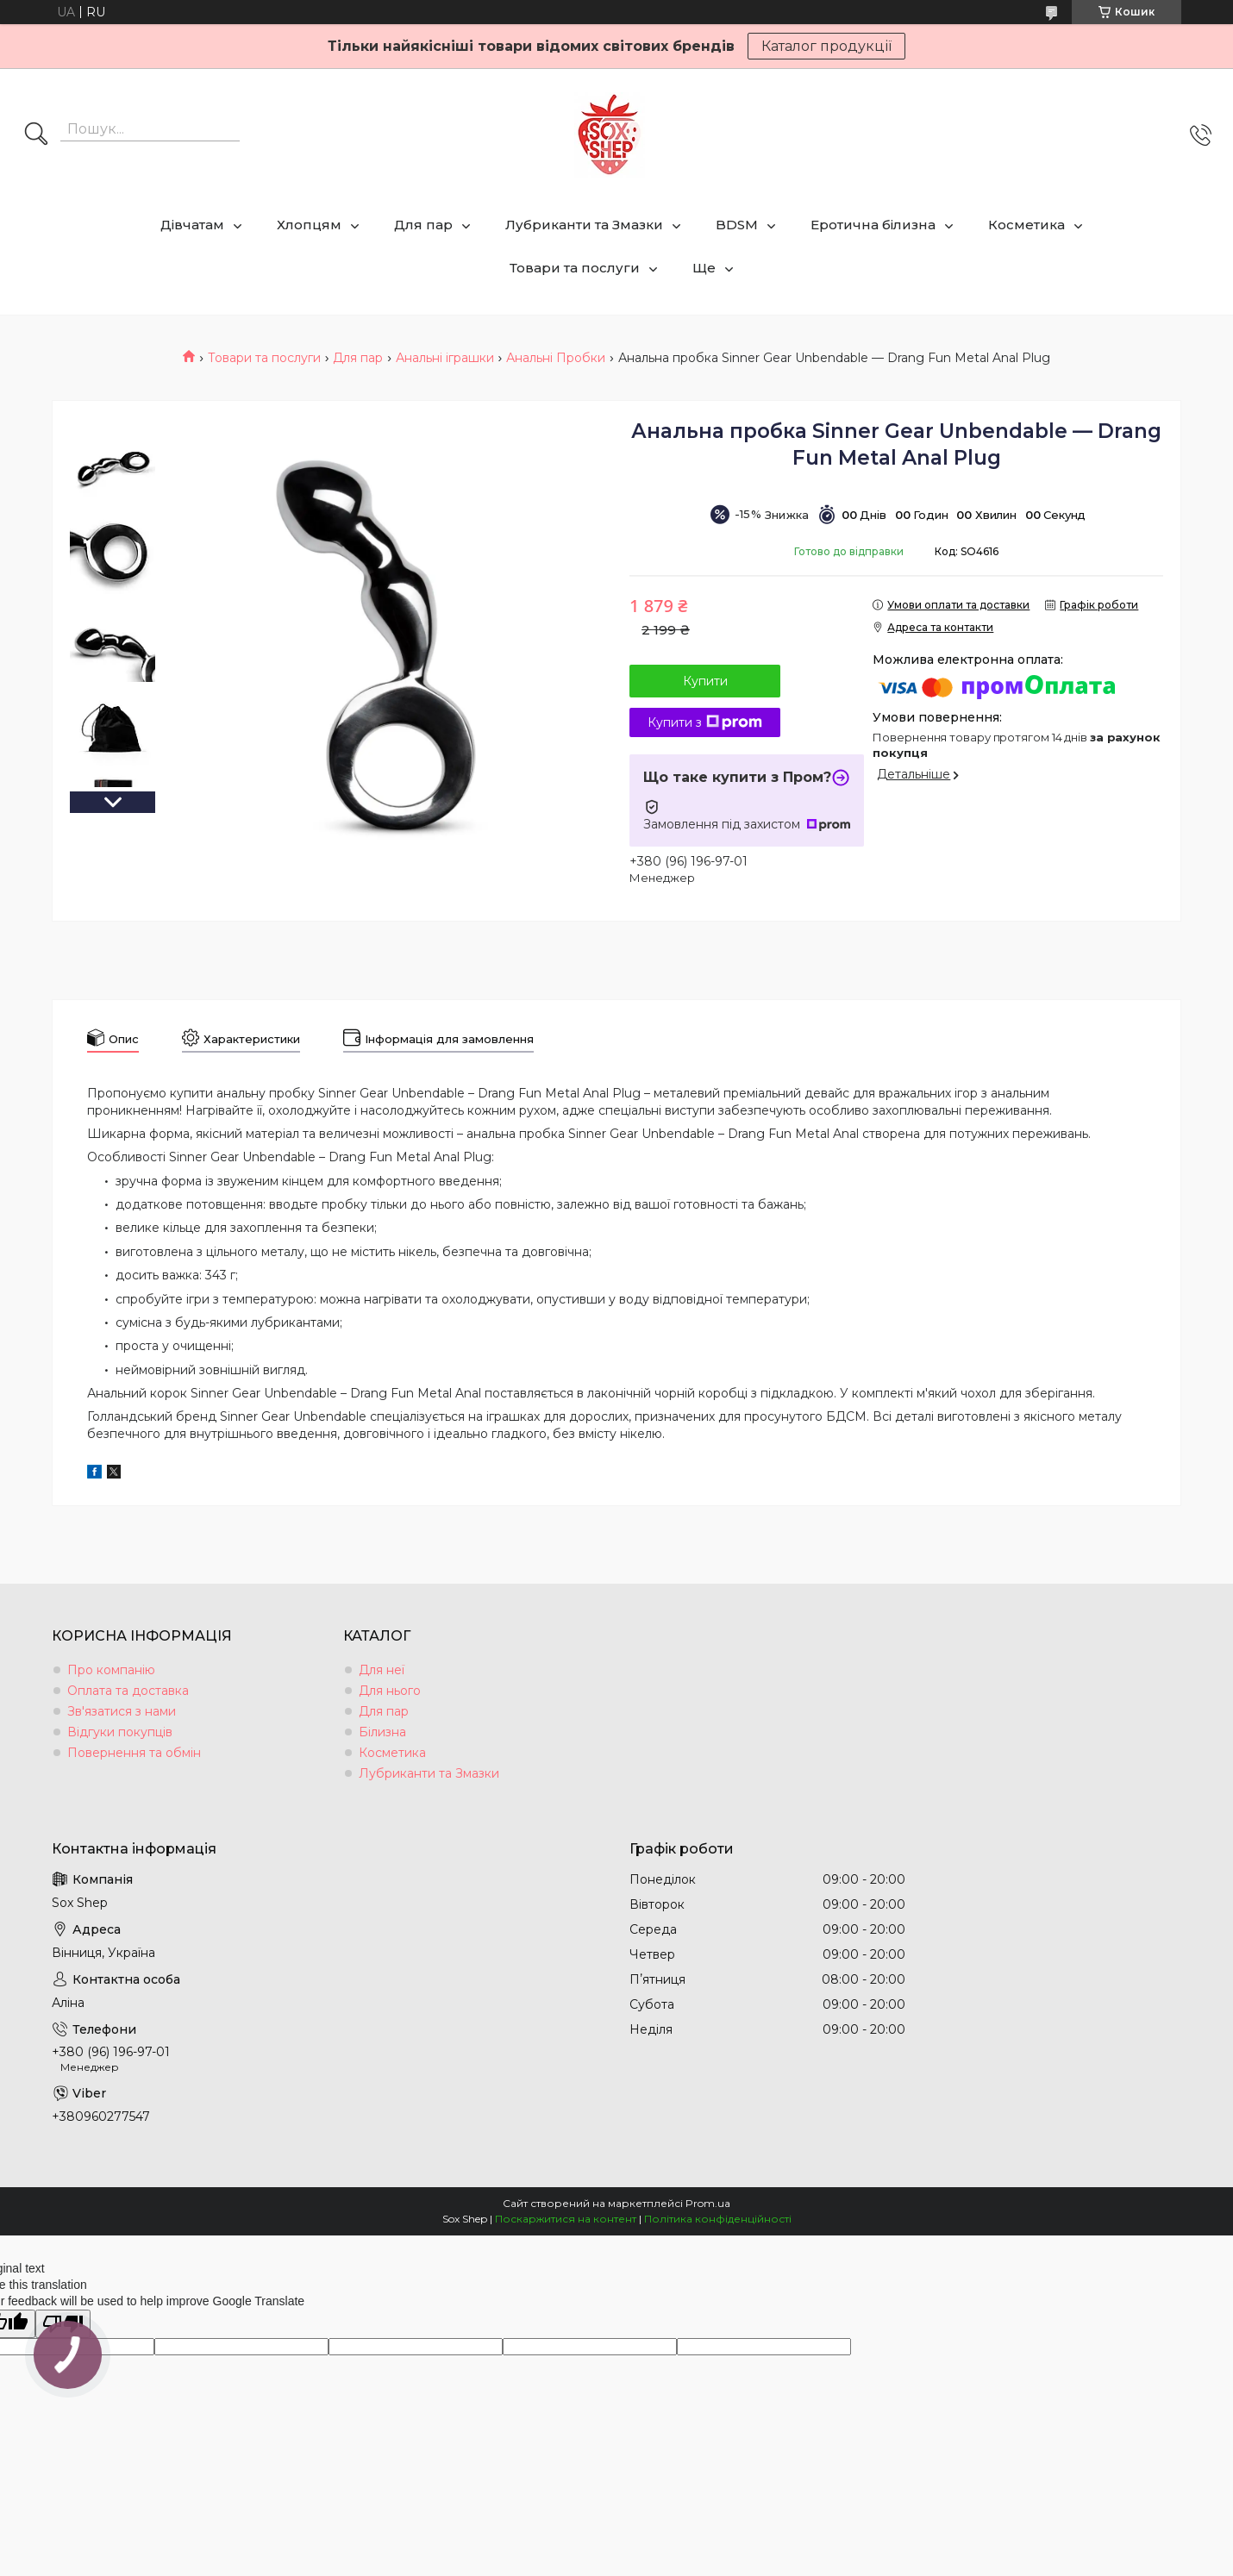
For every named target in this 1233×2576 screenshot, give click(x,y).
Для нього (390, 1690)
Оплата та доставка (128, 1690)
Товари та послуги (575, 267)
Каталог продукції (826, 46)
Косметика (1026, 224)
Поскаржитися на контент (565, 2218)
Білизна (382, 1732)
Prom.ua (707, 2203)
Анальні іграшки (445, 358)
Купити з (705, 722)
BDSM (737, 224)
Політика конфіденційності (718, 2218)
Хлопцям (309, 224)
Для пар (423, 224)
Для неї (381, 1670)
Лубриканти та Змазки (584, 224)
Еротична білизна (873, 224)
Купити (705, 681)
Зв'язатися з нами (121, 1711)
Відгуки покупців (119, 1732)
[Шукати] (36, 135)
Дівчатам (192, 224)
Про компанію (111, 1670)
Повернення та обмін (134, 1752)
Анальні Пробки (555, 358)
